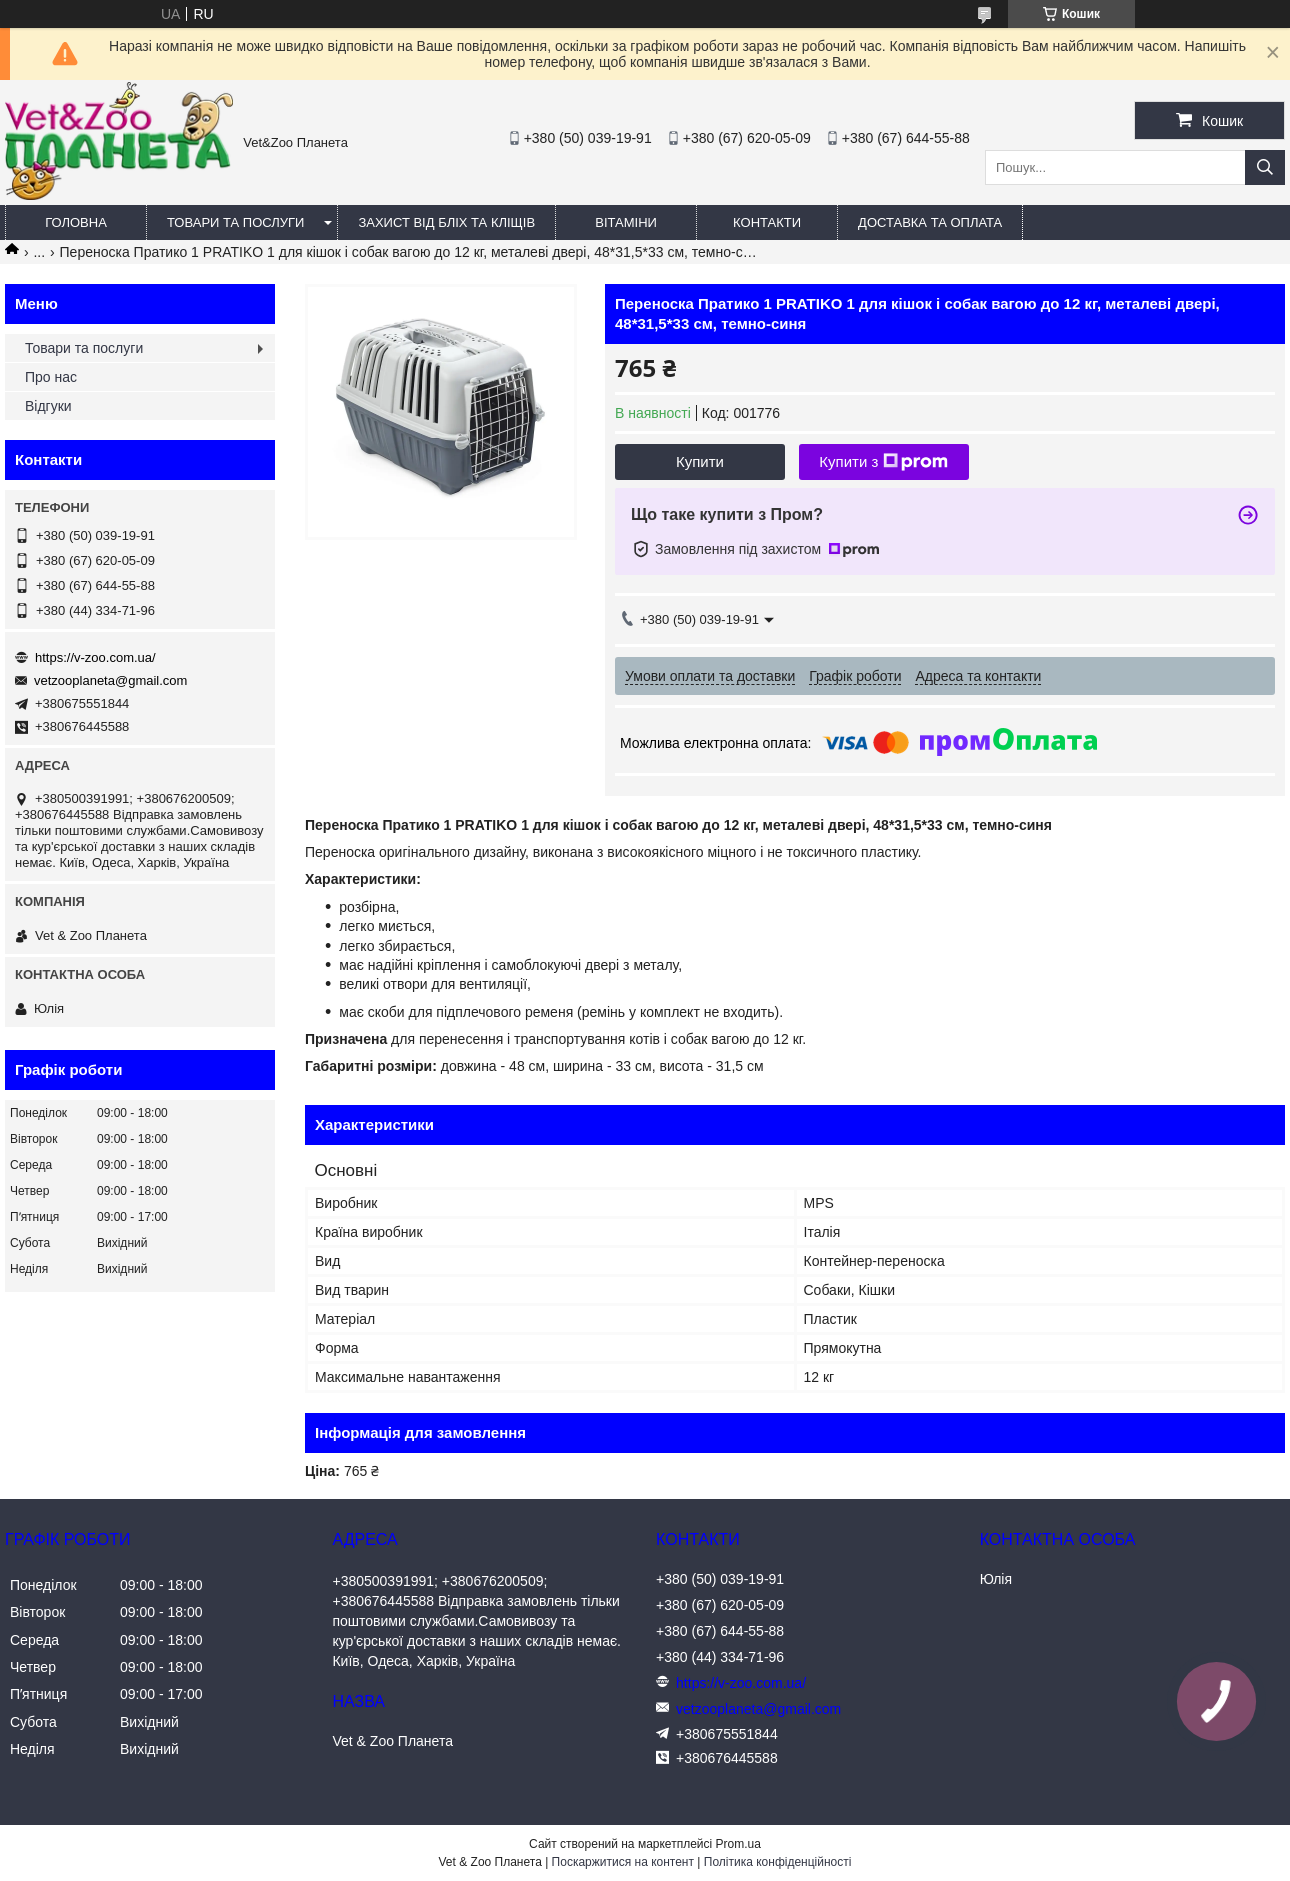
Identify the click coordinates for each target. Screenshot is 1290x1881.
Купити (700, 461)
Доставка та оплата (930, 222)
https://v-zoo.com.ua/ (95, 657)
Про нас (51, 377)
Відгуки (48, 406)
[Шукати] (1265, 167)
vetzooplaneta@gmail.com (110, 680)
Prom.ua (738, 1844)
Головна (76, 222)
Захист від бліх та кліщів (446, 222)
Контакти (767, 222)
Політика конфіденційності (778, 1862)
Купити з (883, 462)
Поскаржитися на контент (623, 1862)
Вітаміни (626, 222)
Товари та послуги (235, 222)
